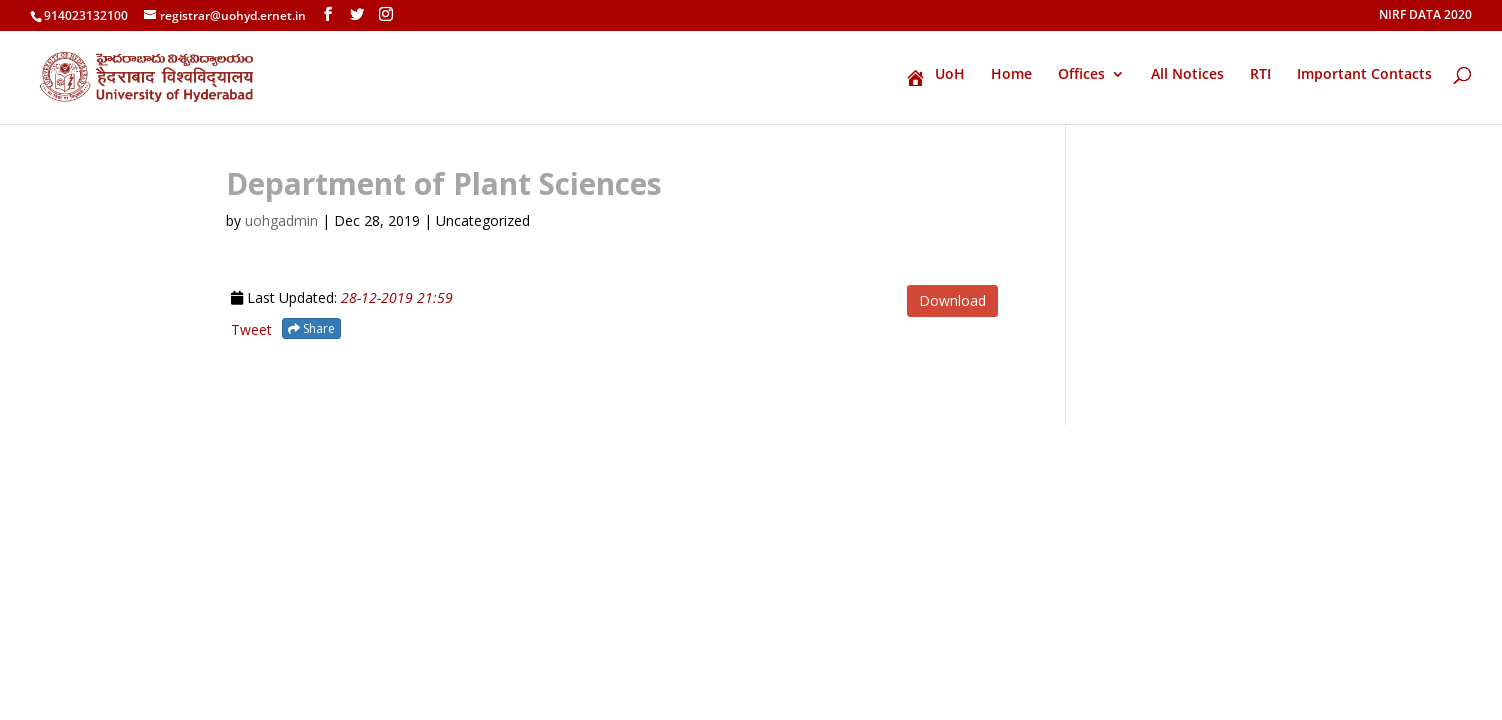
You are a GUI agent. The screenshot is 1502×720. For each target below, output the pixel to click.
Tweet (251, 329)
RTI (1260, 75)
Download (952, 300)
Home (1011, 75)
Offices (1081, 75)
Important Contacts (1364, 75)
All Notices (1187, 75)
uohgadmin (281, 220)
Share (311, 328)
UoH (935, 77)
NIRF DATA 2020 (1425, 16)
